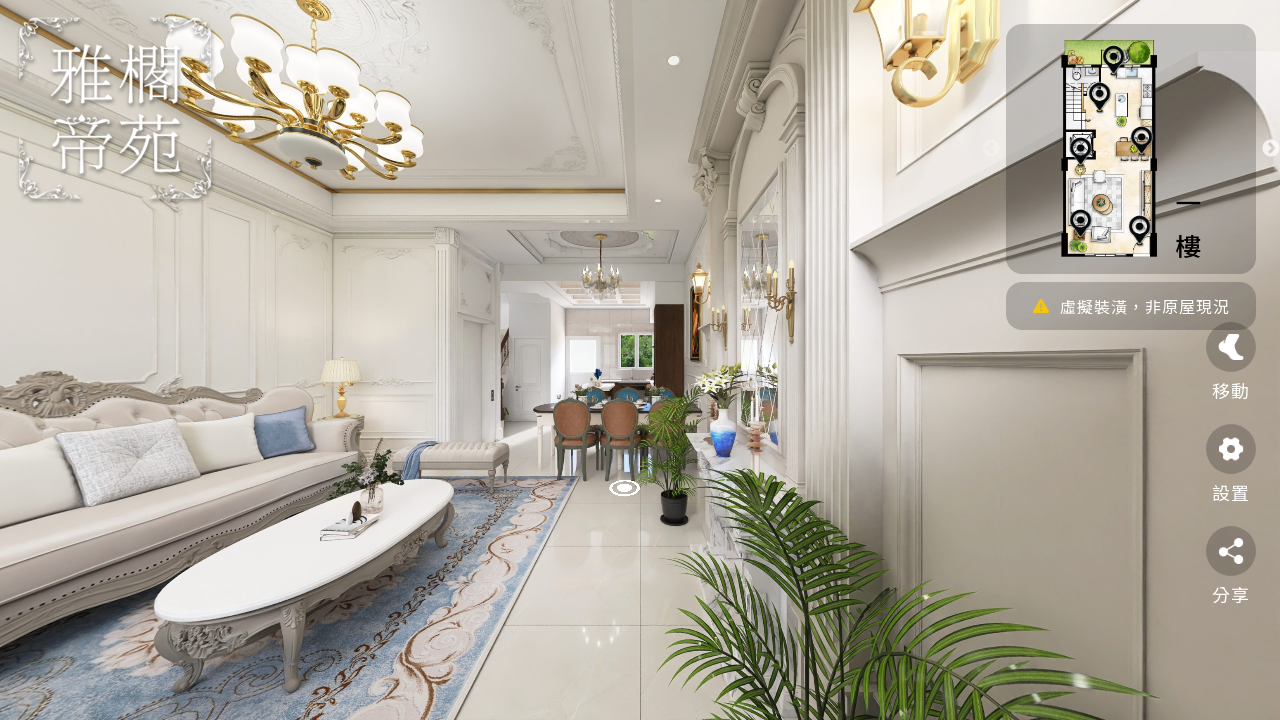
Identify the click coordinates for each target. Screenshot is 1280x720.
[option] (1131, 149)
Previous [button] (991, 149)
